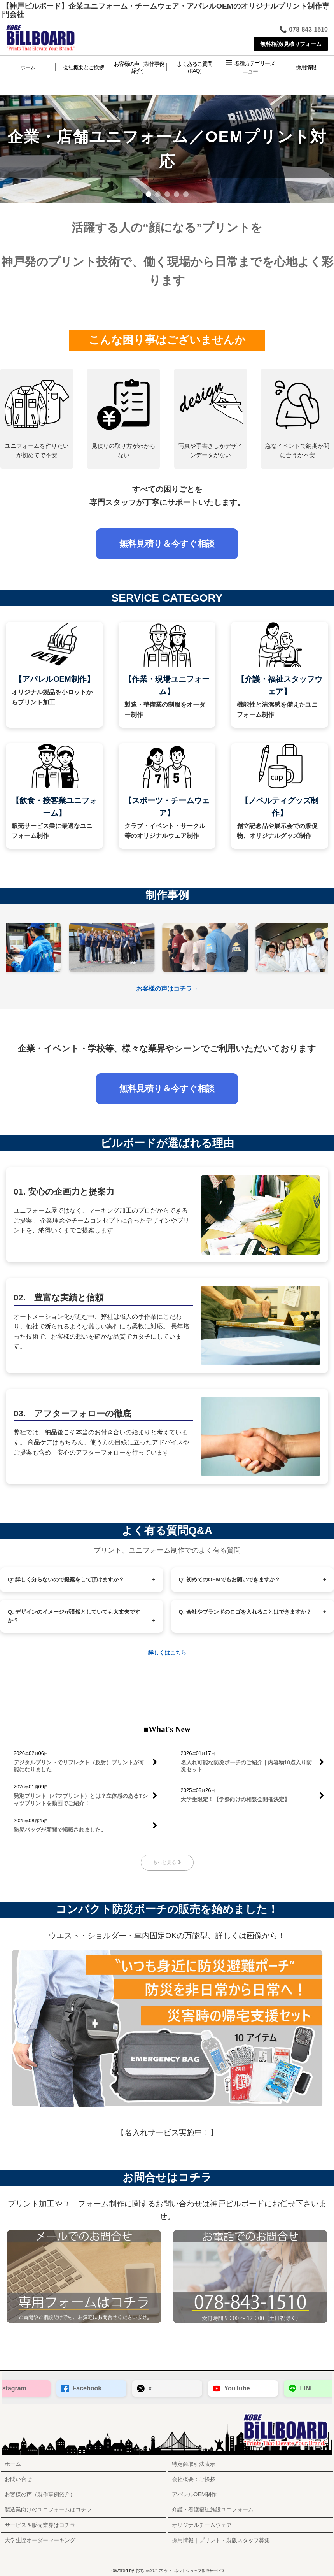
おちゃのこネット (154, 2570)
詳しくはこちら (167, 1652)
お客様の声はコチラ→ (167, 988)
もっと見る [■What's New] (167, 1862)
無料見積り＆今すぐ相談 (167, 544)
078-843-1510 (303, 30)
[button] (250, 67)
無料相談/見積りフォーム (291, 44)
